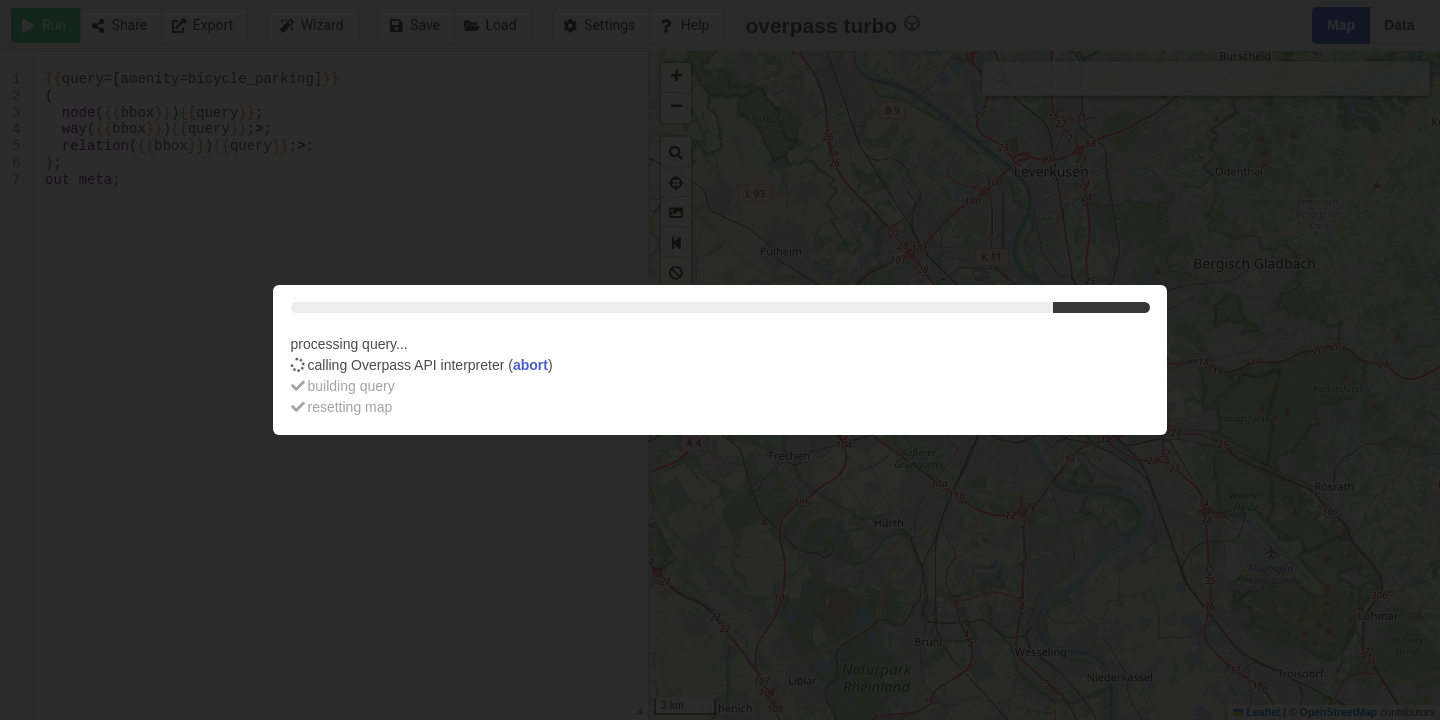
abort (530, 365)
